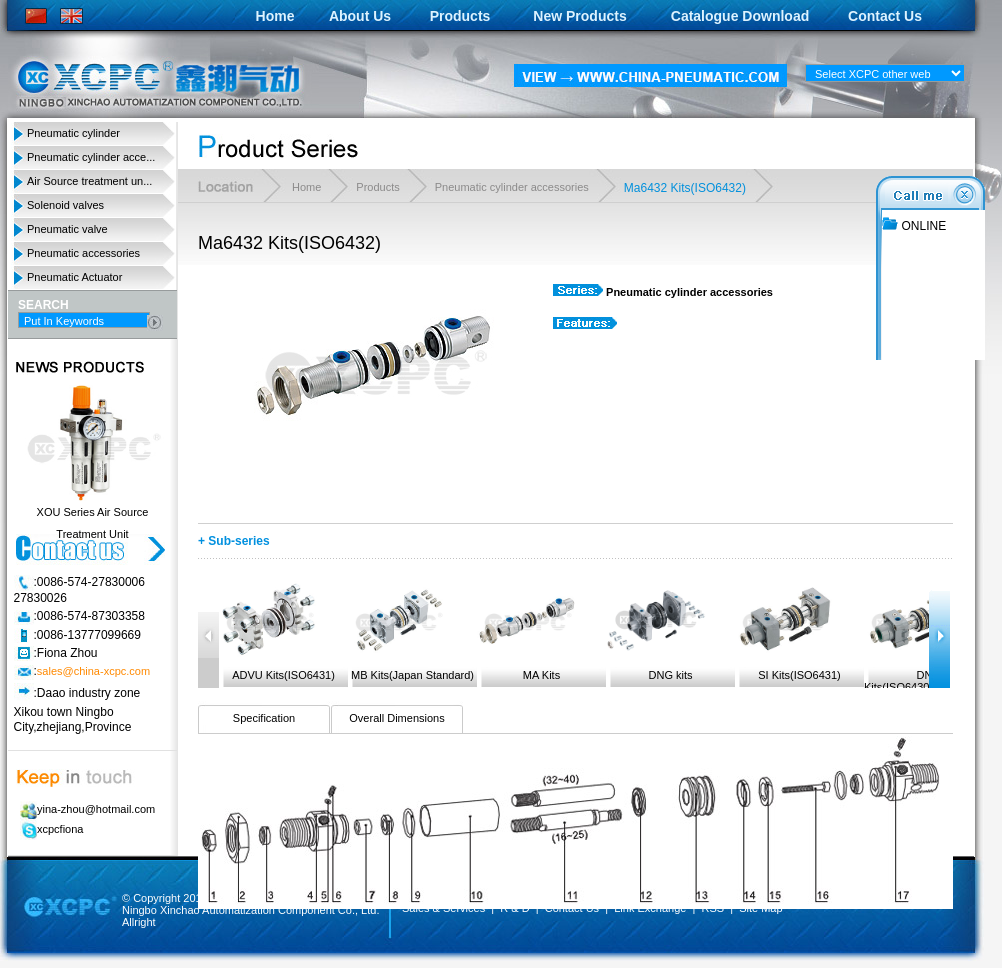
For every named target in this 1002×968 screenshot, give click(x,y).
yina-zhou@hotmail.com (84, 809)
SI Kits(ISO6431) (788, 631)
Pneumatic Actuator (74, 277)
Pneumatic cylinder (73, 133)
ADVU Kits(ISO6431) (277, 631)
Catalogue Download (740, 16)
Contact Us (885, 16)
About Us (360, 16)
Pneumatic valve (67, 229)
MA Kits (527, 631)
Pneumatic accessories (83, 253)
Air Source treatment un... (89, 181)
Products (460, 16)
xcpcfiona (48, 829)
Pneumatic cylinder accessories (512, 187)
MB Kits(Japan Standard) (411, 631)
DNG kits (656, 631)
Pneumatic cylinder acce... (91, 157)
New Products (579, 16)
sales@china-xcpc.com (93, 672)
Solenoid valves (65, 205)
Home (275, 16)
